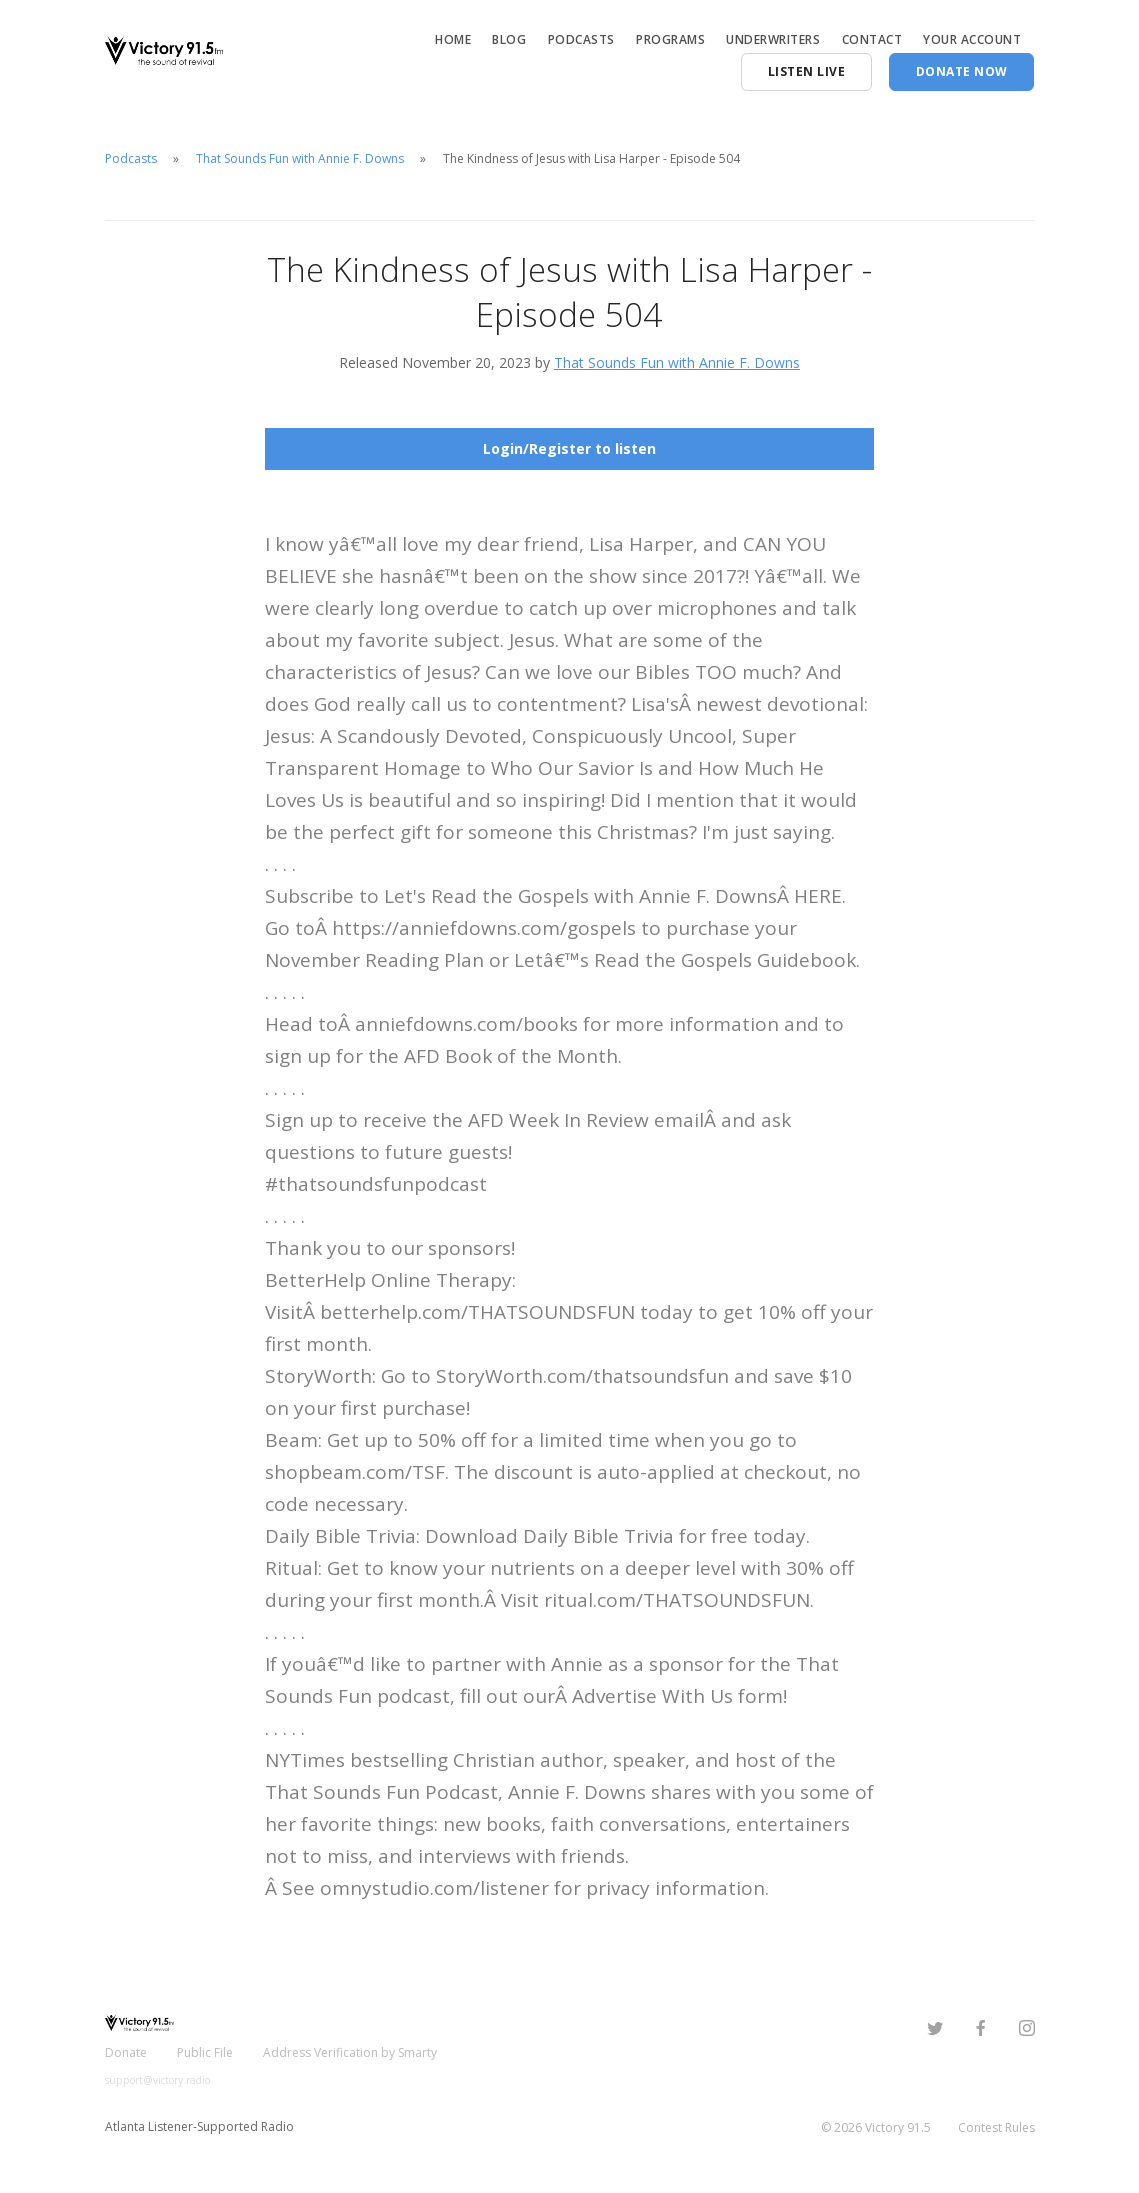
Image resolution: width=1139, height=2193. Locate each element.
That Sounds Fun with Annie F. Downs (300, 158)
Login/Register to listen (569, 448)
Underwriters (773, 39)
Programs (670, 39)
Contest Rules (996, 2127)
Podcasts (581, 39)
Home (453, 39)
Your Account (972, 39)
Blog (509, 39)
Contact (872, 39)
